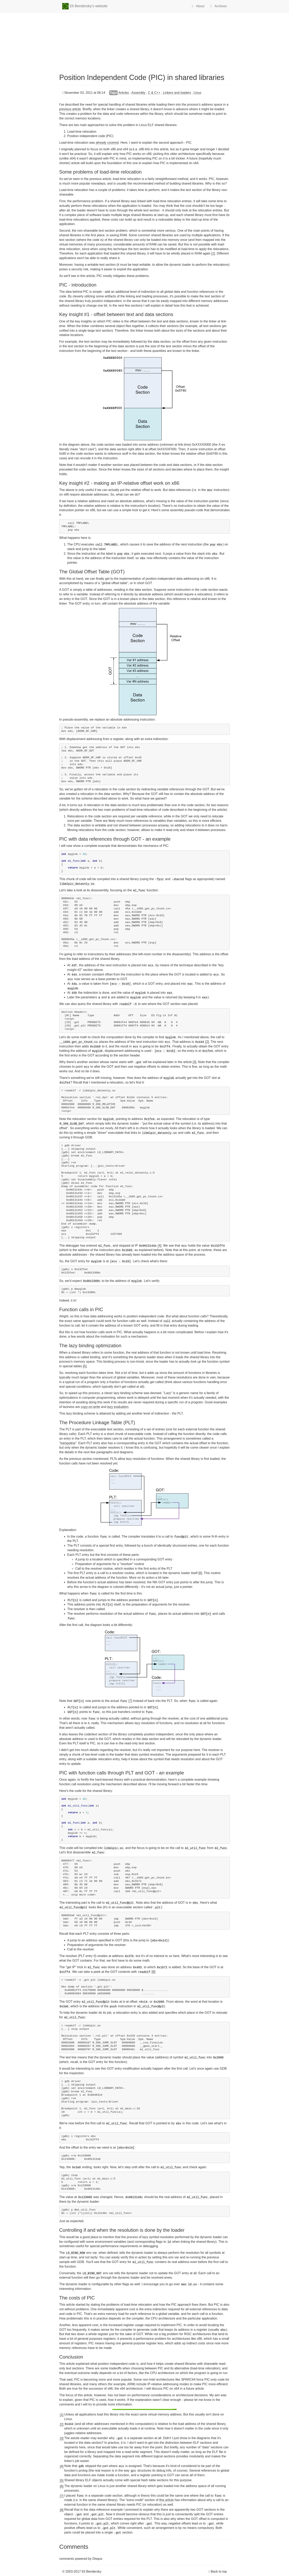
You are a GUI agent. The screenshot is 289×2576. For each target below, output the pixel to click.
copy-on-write (90, 1407)
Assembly (138, 92)
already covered (107, 142)
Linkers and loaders (177, 92)
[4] (159, 1245)
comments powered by (80, 2558)
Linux (197, 92)
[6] (200, 1573)
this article (166, 2500)
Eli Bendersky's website (85, 6)
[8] (153, 1971)
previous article (70, 109)
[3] (194, 1062)
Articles (123, 92)
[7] (130, 1701)
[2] (207, 1041)
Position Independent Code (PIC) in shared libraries (141, 77)
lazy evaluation (117, 1407)
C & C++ (154, 92)
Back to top (219, 2571)
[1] (213, 253)
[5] (84, 1366)
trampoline (67, 1443)
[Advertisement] (97, 39)
